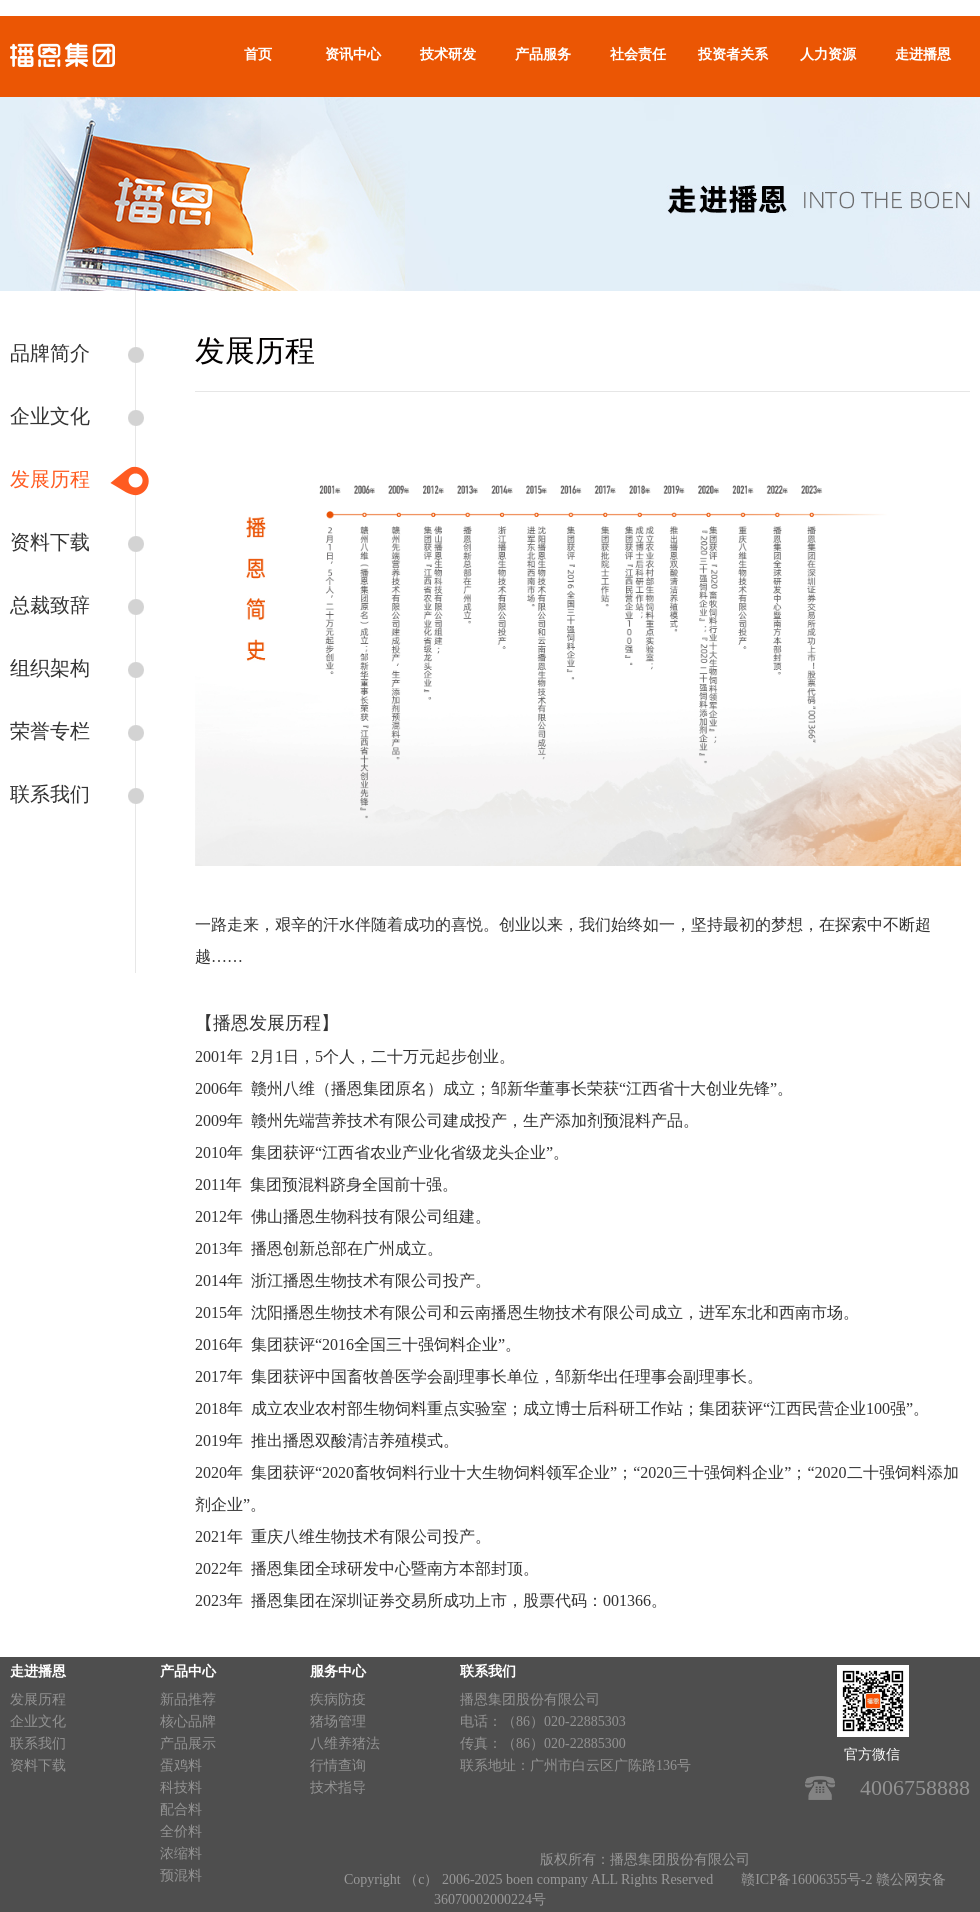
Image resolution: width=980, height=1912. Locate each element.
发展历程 (50, 479)
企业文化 (50, 416)
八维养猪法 (345, 1743)
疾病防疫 (338, 1699)
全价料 (181, 1831)
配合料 (181, 1809)
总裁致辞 (50, 605)
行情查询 (338, 1765)
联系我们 (50, 794)
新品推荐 (188, 1699)
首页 (258, 54)
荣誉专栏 (50, 731)
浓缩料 (181, 1853)
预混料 (181, 1875)
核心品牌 (188, 1721)
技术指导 (338, 1787)
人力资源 (828, 54)
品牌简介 (50, 353)
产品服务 (543, 54)
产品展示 (188, 1743)
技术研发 (448, 54)
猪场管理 (338, 1721)
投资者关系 (733, 54)
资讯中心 (353, 54)
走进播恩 (923, 54)
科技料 (181, 1787)
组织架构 (50, 668)
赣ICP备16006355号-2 (806, 1879)
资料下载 (50, 542)
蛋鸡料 (181, 1765)
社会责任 (638, 54)
